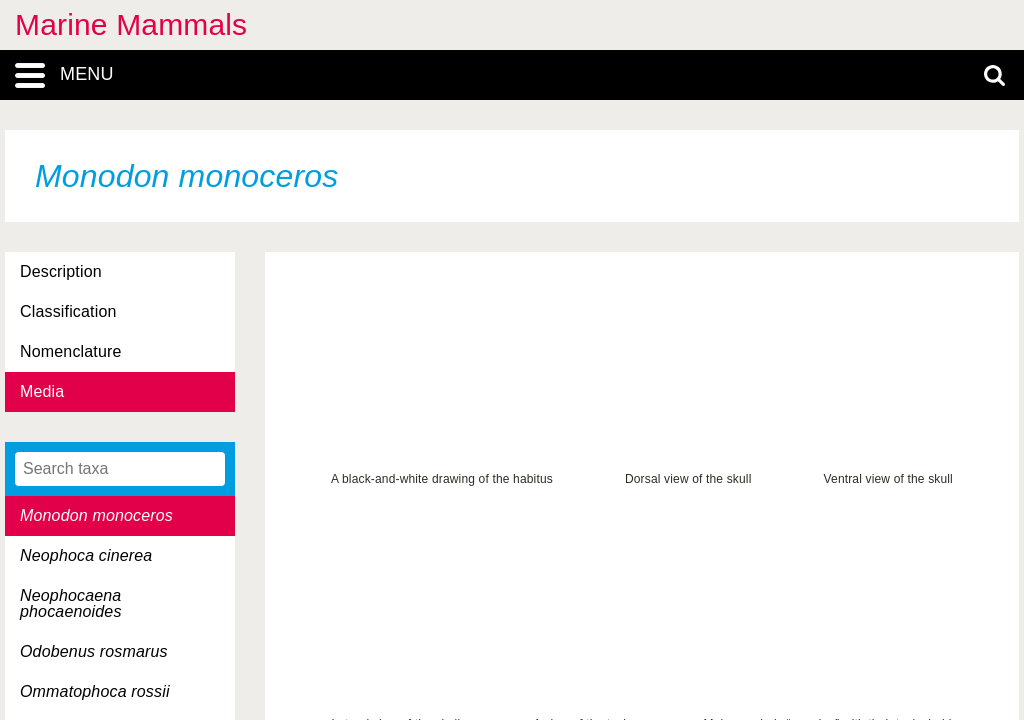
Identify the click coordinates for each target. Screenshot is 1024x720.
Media (42, 391)
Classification (68, 311)
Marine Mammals (131, 24)
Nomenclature (71, 351)
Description (61, 271)
